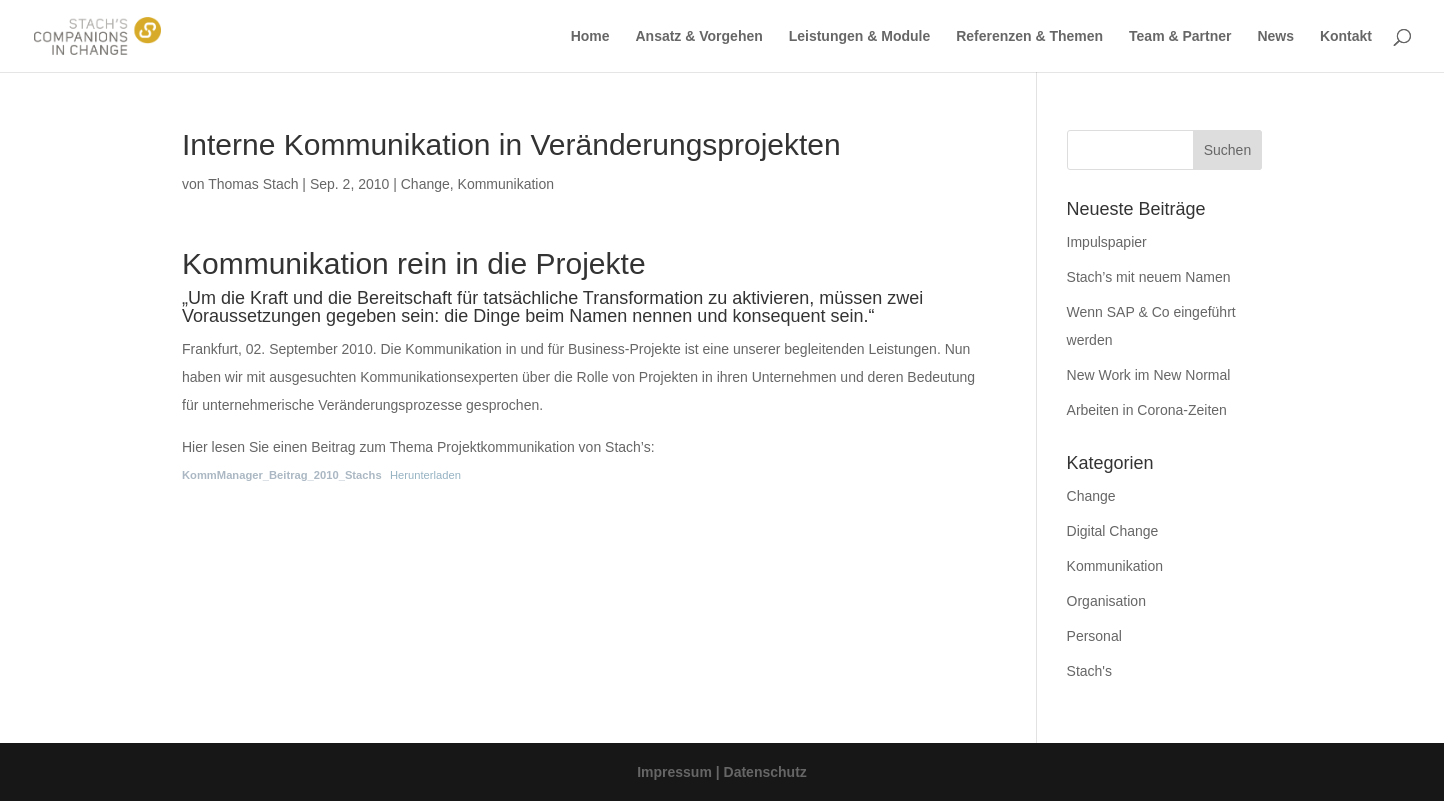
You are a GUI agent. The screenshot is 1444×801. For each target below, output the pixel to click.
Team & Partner (1180, 36)
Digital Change (1113, 531)
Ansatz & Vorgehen (698, 36)
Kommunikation (506, 184)
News (1275, 36)
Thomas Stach (253, 184)
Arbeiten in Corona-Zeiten (1147, 410)
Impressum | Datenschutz (722, 772)
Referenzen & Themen (1029, 36)
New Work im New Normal (1149, 375)
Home (590, 36)
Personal (1094, 636)
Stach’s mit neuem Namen (1149, 277)
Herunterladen (425, 475)
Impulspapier (1107, 242)
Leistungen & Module (860, 36)
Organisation (1106, 601)
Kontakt (1346, 36)
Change (425, 184)
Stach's (1089, 671)
